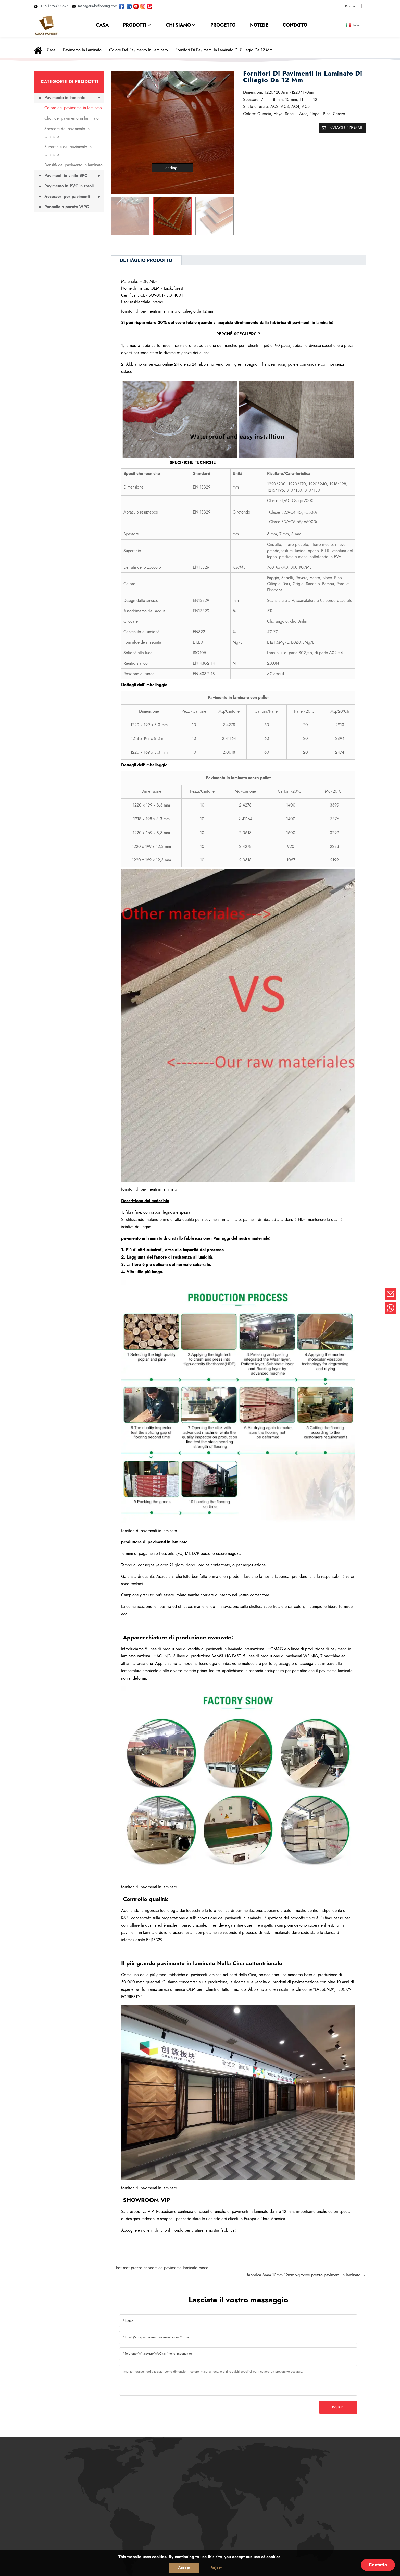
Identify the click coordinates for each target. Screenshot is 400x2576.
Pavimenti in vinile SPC (65, 175)
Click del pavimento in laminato (71, 118)
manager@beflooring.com (95, 5)
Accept (184, 2567)
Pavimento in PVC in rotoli (69, 186)
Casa (51, 50)
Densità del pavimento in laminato (73, 165)
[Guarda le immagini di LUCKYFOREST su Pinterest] (149, 5)
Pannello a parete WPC (66, 207)
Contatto (378, 2564)
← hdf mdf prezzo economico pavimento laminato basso (159, 2268)
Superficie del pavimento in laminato (68, 150)
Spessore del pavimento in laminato (67, 132)
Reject (216, 2567)
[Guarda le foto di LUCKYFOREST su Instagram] (142, 5)
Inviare (338, 2407)
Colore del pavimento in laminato (138, 50)
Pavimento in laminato (82, 50)
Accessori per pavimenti (67, 196)
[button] (227, 216)
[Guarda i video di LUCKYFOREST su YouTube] (136, 5)
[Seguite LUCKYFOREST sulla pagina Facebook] (121, 5)
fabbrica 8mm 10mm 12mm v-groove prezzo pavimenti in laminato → (306, 2275)
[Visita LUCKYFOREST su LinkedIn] (129, 5)
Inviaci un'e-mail (345, 128)
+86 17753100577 (51, 5)
